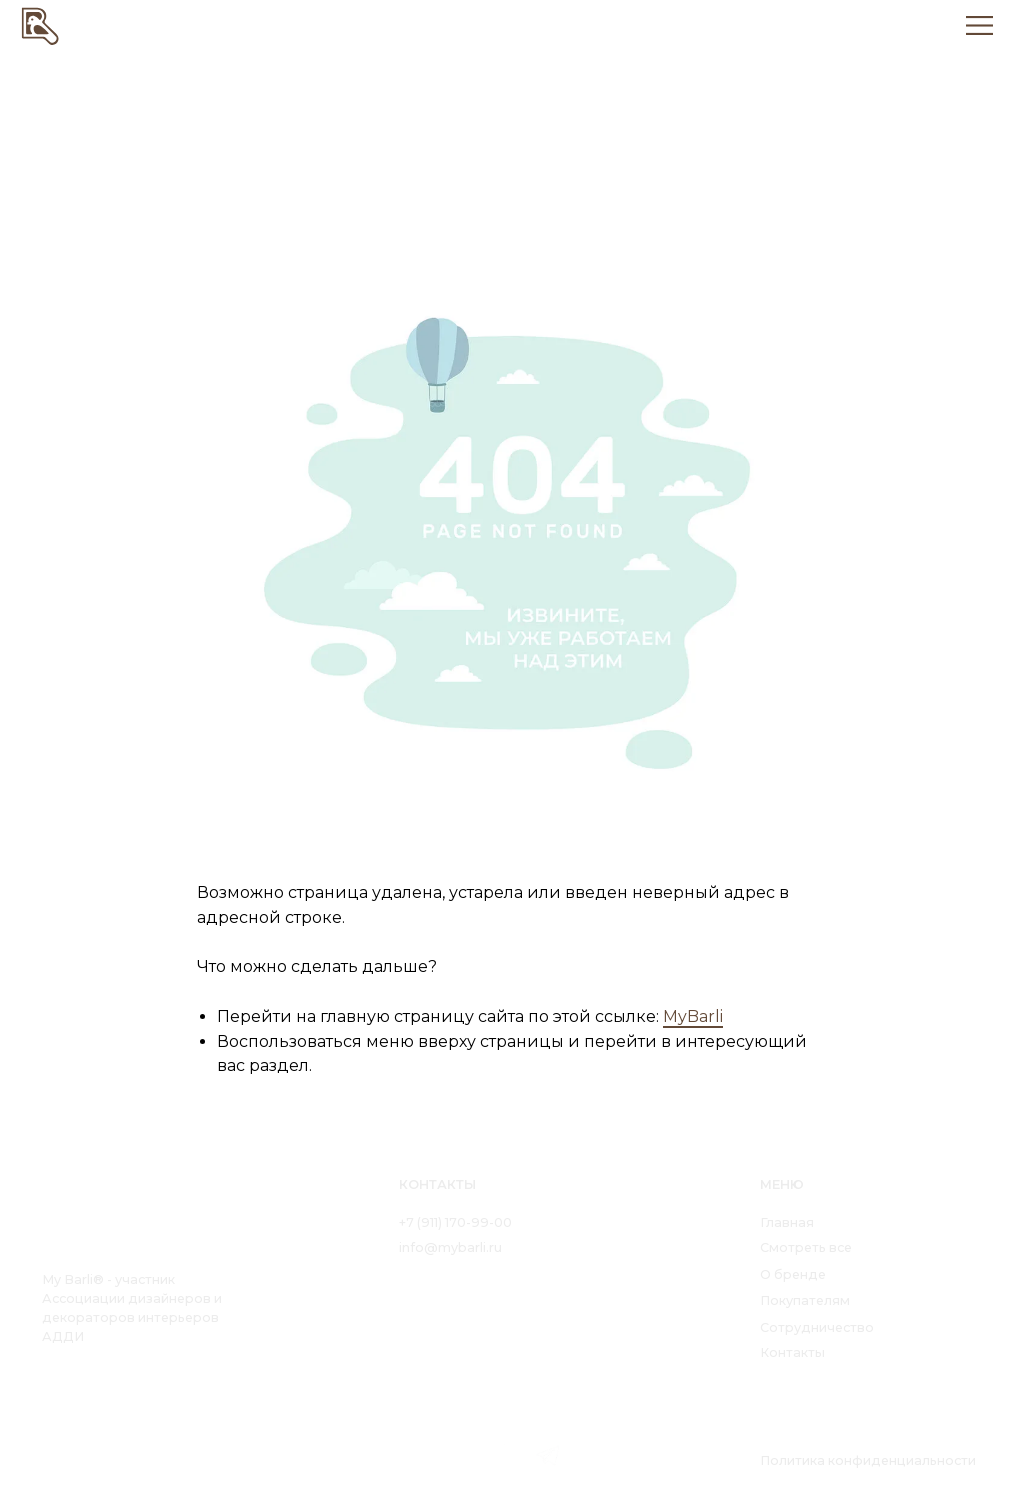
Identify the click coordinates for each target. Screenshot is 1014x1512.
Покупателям (805, 1300)
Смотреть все (806, 1247)
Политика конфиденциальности (868, 1460)
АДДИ (63, 1336)
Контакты (792, 1352)
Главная (787, 1222)
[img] (41, 25)
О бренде (793, 1274)
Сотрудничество (817, 1327)
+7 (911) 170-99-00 (455, 1222)
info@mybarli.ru (450, 1247)
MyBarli (693, 1016)
